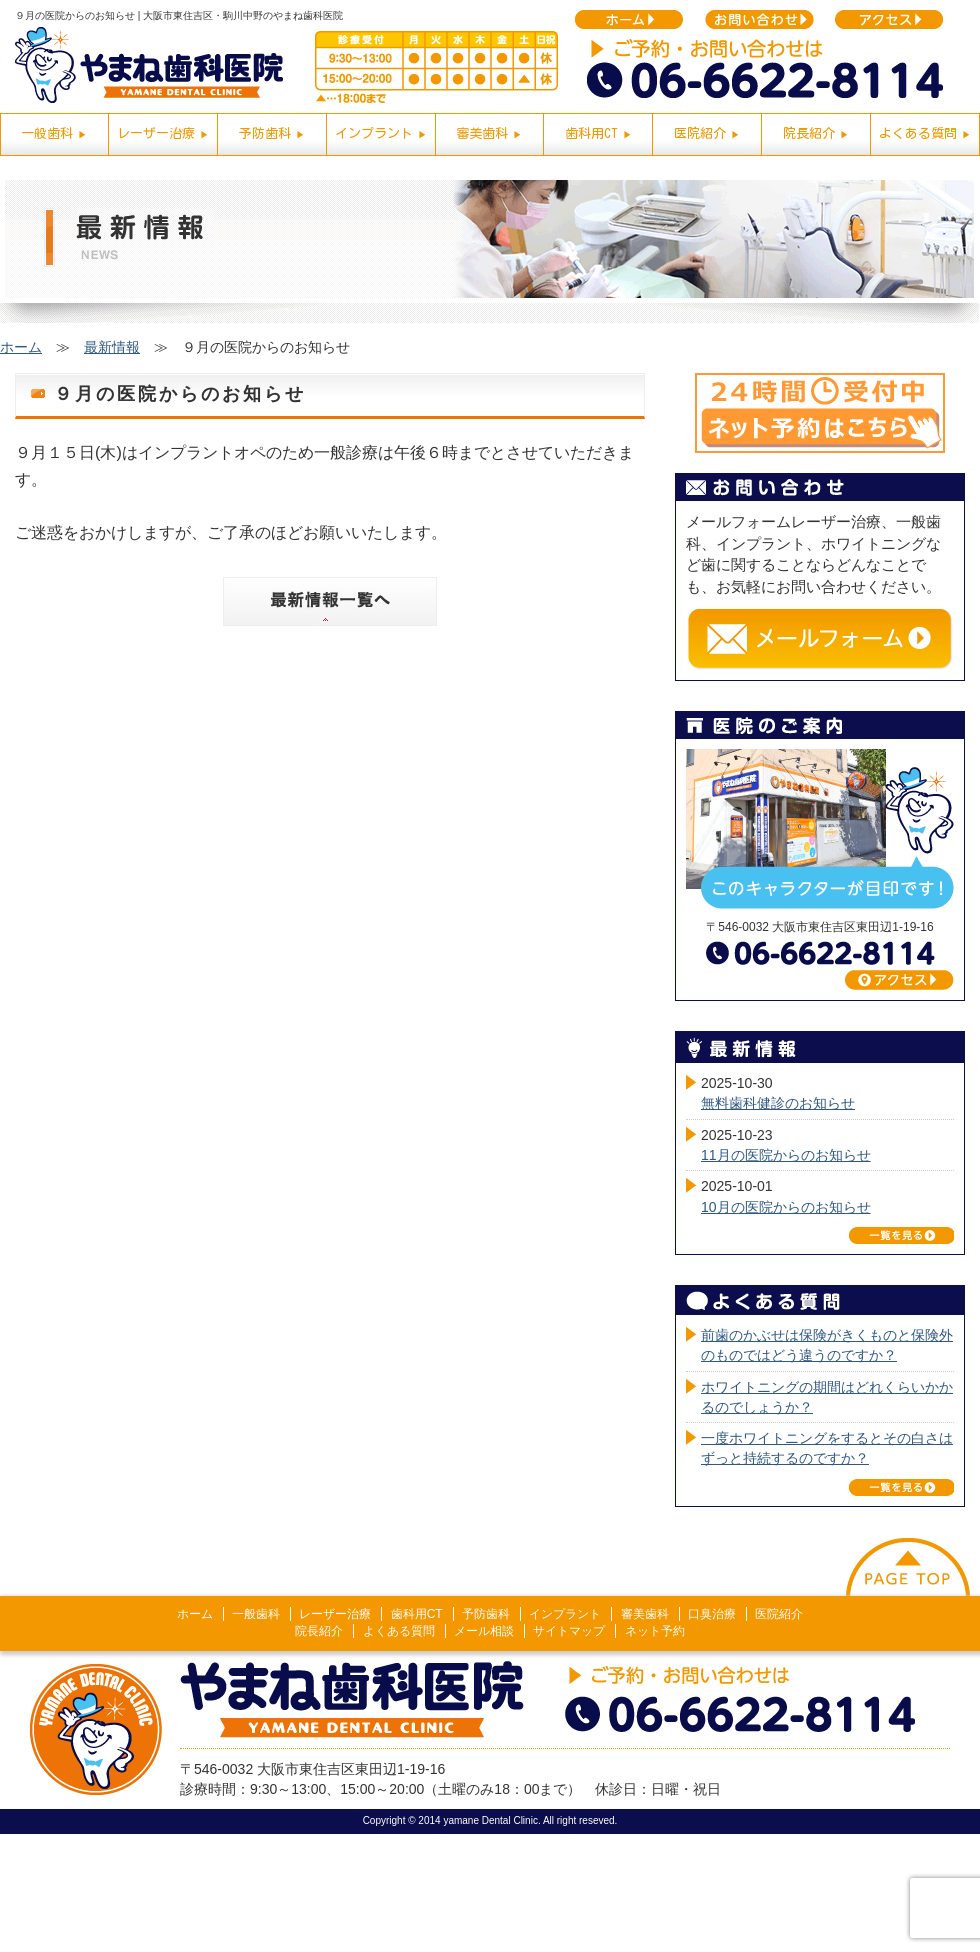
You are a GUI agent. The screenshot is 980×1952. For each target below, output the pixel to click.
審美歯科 (645, 1614)
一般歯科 (256, 1614)
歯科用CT (417, 1614)
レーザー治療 (335, 1614)
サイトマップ (569, 1631)
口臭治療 (712, 1614)
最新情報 (112, 347)
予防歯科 (486, 1614)
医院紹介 (779, 1614)
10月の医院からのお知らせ (786, 1207)
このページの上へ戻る (908, 1567)
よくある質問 (399, 1631)
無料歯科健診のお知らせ (778, 1103)
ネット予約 (655, 1631)
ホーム (21, 347)
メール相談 (484, 1631)
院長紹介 (319, 1631)
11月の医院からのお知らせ (786, 1155)
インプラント (565, 1614)
